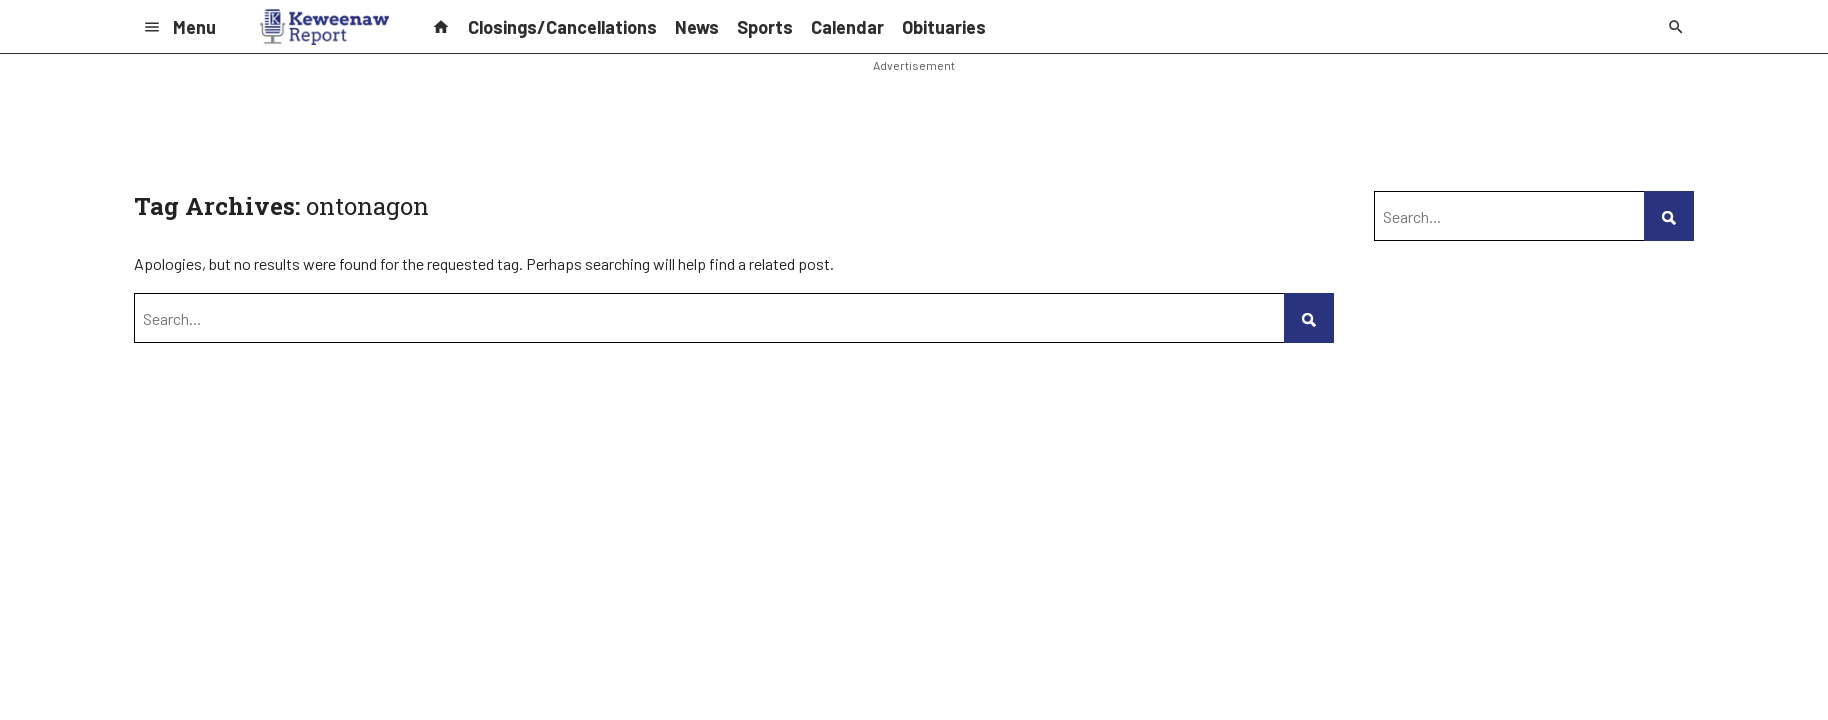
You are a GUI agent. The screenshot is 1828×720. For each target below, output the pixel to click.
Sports (765, 27)
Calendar (847, 27)
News (697, 27)
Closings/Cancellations (562, 27)
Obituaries (944, 27)
